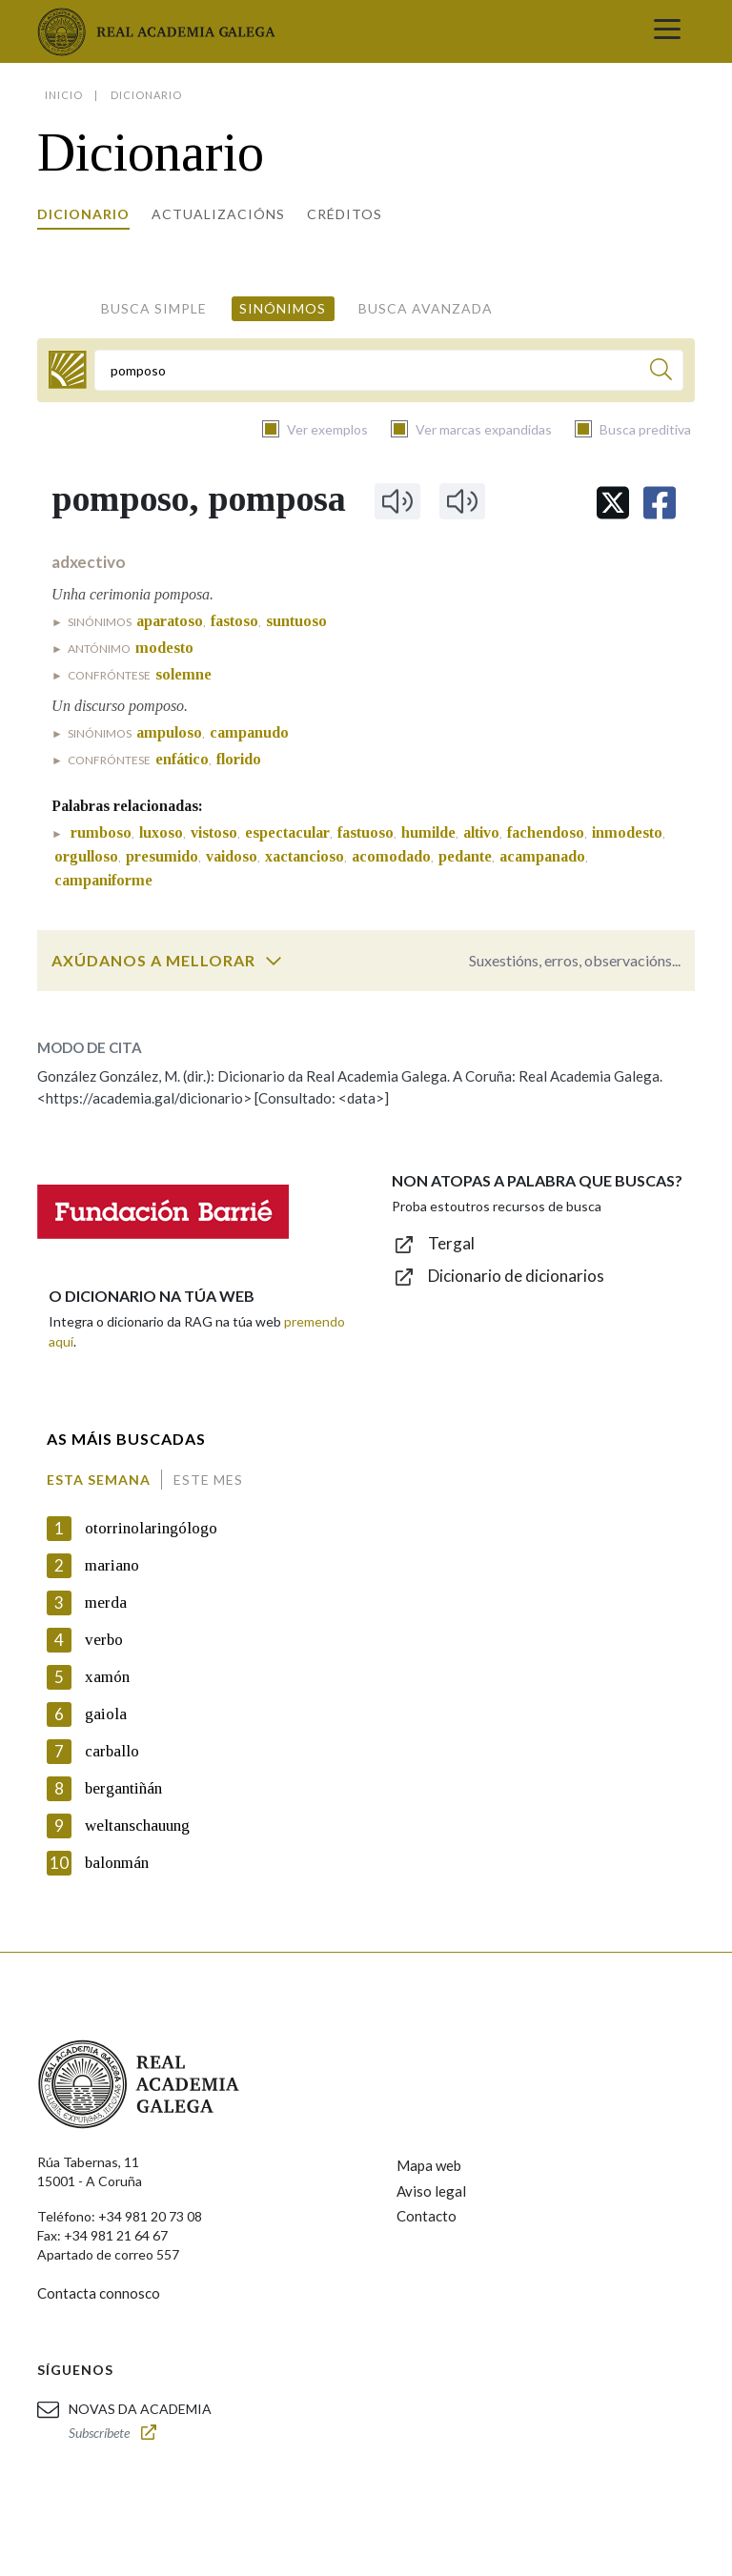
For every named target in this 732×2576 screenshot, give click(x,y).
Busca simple (154, 308)
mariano (112, 1565)
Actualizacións (218, 214)
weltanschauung (137, 1825)
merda (106, 1602)
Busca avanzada (425, 308)
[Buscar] (661, 372)
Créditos (344, 214)
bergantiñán (123, 1788)
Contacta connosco (98, 2293)
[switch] (273, 960)
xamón (107, 1677)
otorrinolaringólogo (151, 1528)
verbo (104, 1640)
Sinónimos (282, 308)
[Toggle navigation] (667, 31)
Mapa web (428, 2165)
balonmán (117, 1863)
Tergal (451, 1243)
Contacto (426, 2215)
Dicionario (83, 214)
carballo (112, 1751)
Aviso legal (431, 2191)
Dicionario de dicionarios (516, 1276)
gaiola (106, 1714)
